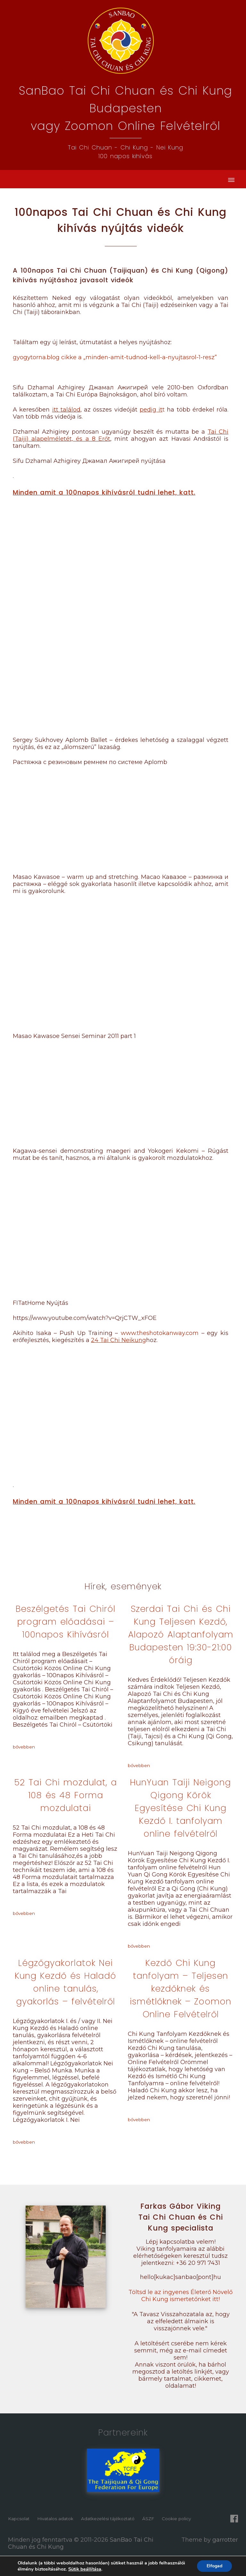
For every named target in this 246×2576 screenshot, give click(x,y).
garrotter (225, 2539)
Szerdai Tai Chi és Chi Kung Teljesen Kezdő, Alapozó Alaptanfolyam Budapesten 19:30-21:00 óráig (180, 1634)
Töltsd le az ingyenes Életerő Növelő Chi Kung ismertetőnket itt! (180, 2296)
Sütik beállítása (84, 2569)
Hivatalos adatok (55, 2518)
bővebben (24, 1746)
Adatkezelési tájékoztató (108, 2518)
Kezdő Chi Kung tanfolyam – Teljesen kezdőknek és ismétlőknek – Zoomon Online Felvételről (180, 1988)
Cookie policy (176, 2518)
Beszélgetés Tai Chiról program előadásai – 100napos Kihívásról (65, 1621)
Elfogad (214, 2566)
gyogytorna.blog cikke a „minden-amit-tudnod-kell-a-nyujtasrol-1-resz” (115, 357)
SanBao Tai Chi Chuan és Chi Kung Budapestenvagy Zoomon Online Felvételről (125, 108)
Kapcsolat (18, 2518)
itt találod (66, 409)
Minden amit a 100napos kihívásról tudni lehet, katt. (104, 492)
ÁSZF (148, 2518)
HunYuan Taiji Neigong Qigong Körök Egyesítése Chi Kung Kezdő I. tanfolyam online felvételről (180, 1808)
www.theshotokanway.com (160, 1333)
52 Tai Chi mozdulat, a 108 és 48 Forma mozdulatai (65, 1795)
